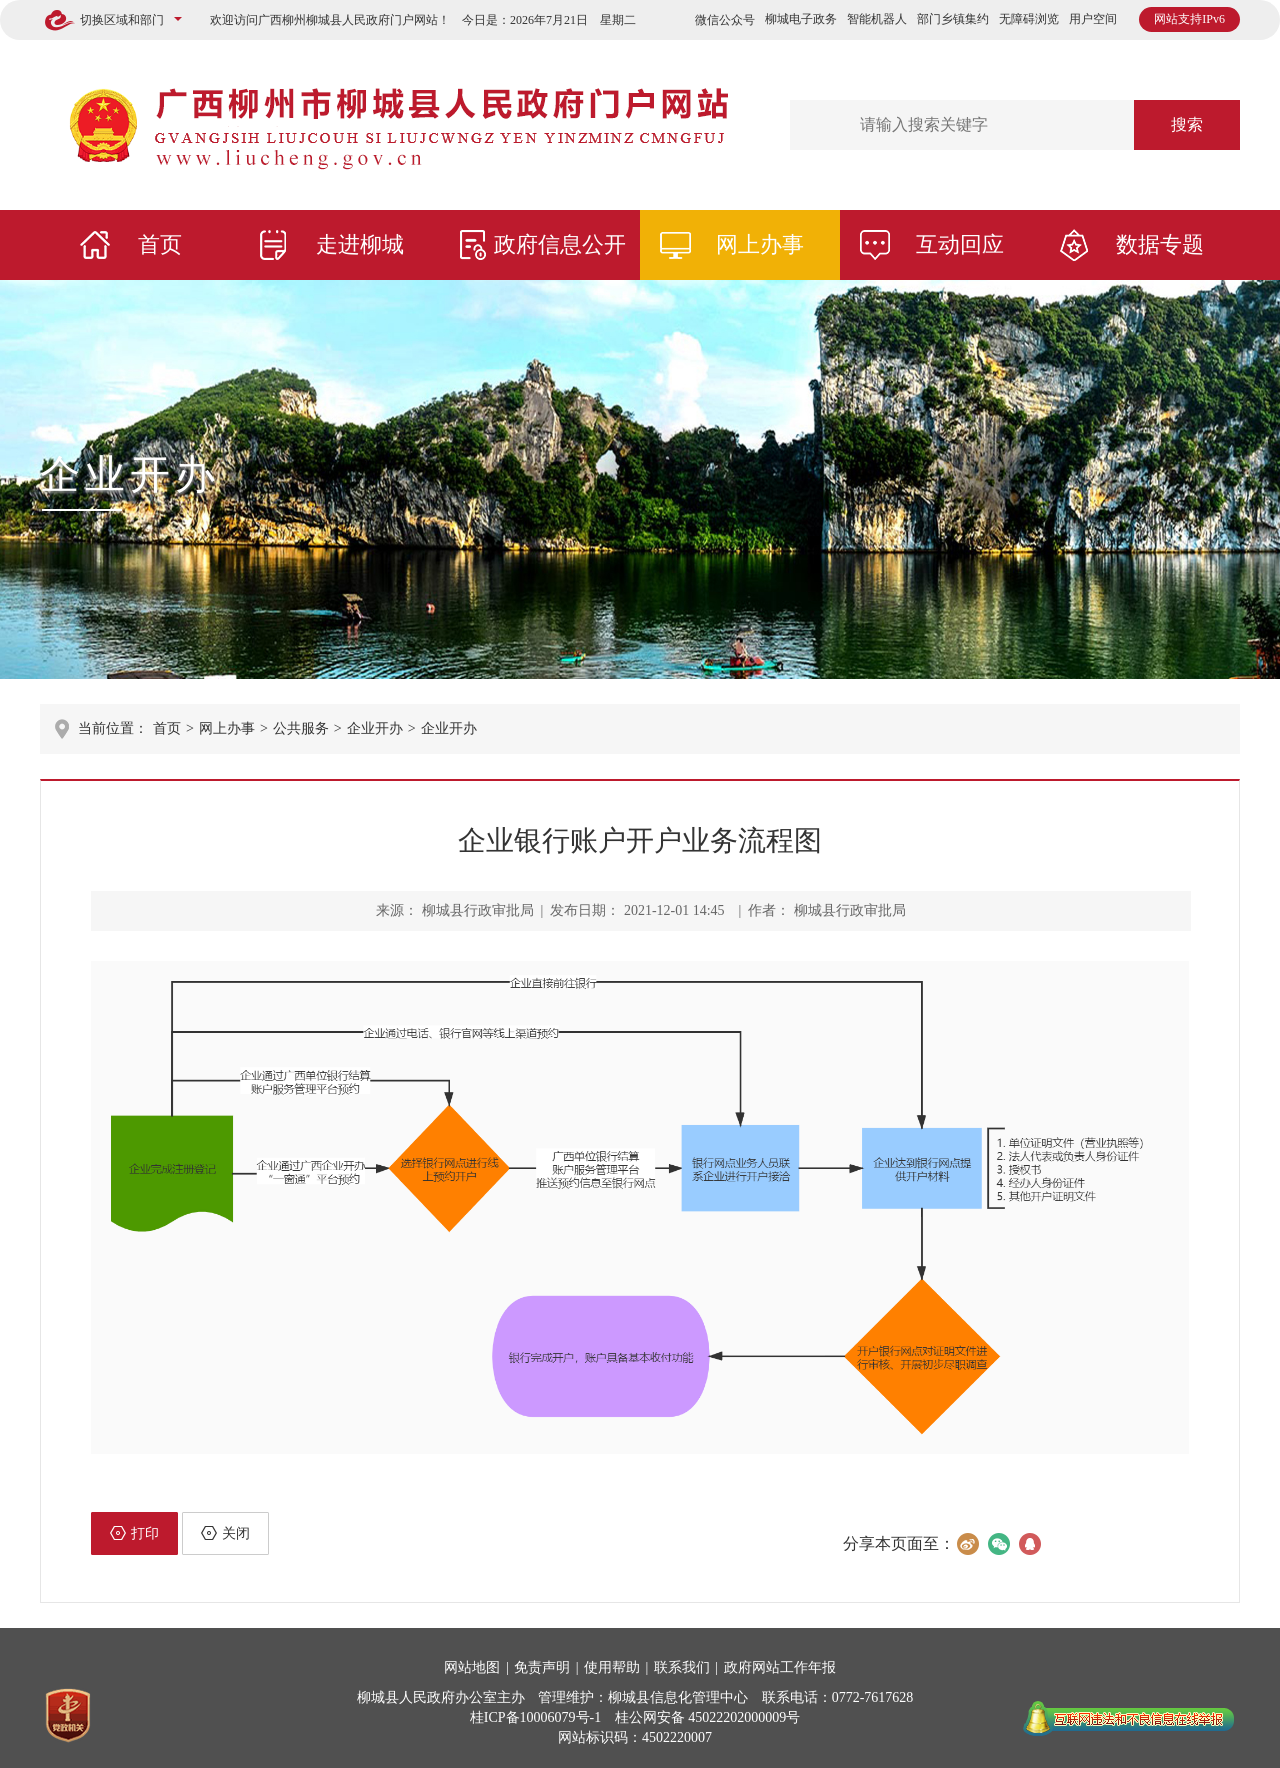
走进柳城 (360, 244)
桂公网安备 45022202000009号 (708, 1717)
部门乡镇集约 (953, 19)
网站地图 (472, 1667)
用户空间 (1093, 19)
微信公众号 (725, 20)
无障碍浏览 (1029, 19)
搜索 (1187, 124)
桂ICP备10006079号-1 (535, 1717)
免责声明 (542, 1667)
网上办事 (760, 244)
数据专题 (1160, 244)
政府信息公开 (560, 244)
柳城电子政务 (801, 19)
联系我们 (682, 1667)
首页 (160, 244)
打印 (134, 1533)
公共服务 (301, 728)
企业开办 (130, 474)
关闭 (225, 1533)
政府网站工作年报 (780, 1667)
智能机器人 (877, 19)
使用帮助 (612, 1667)
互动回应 (960, 244)
